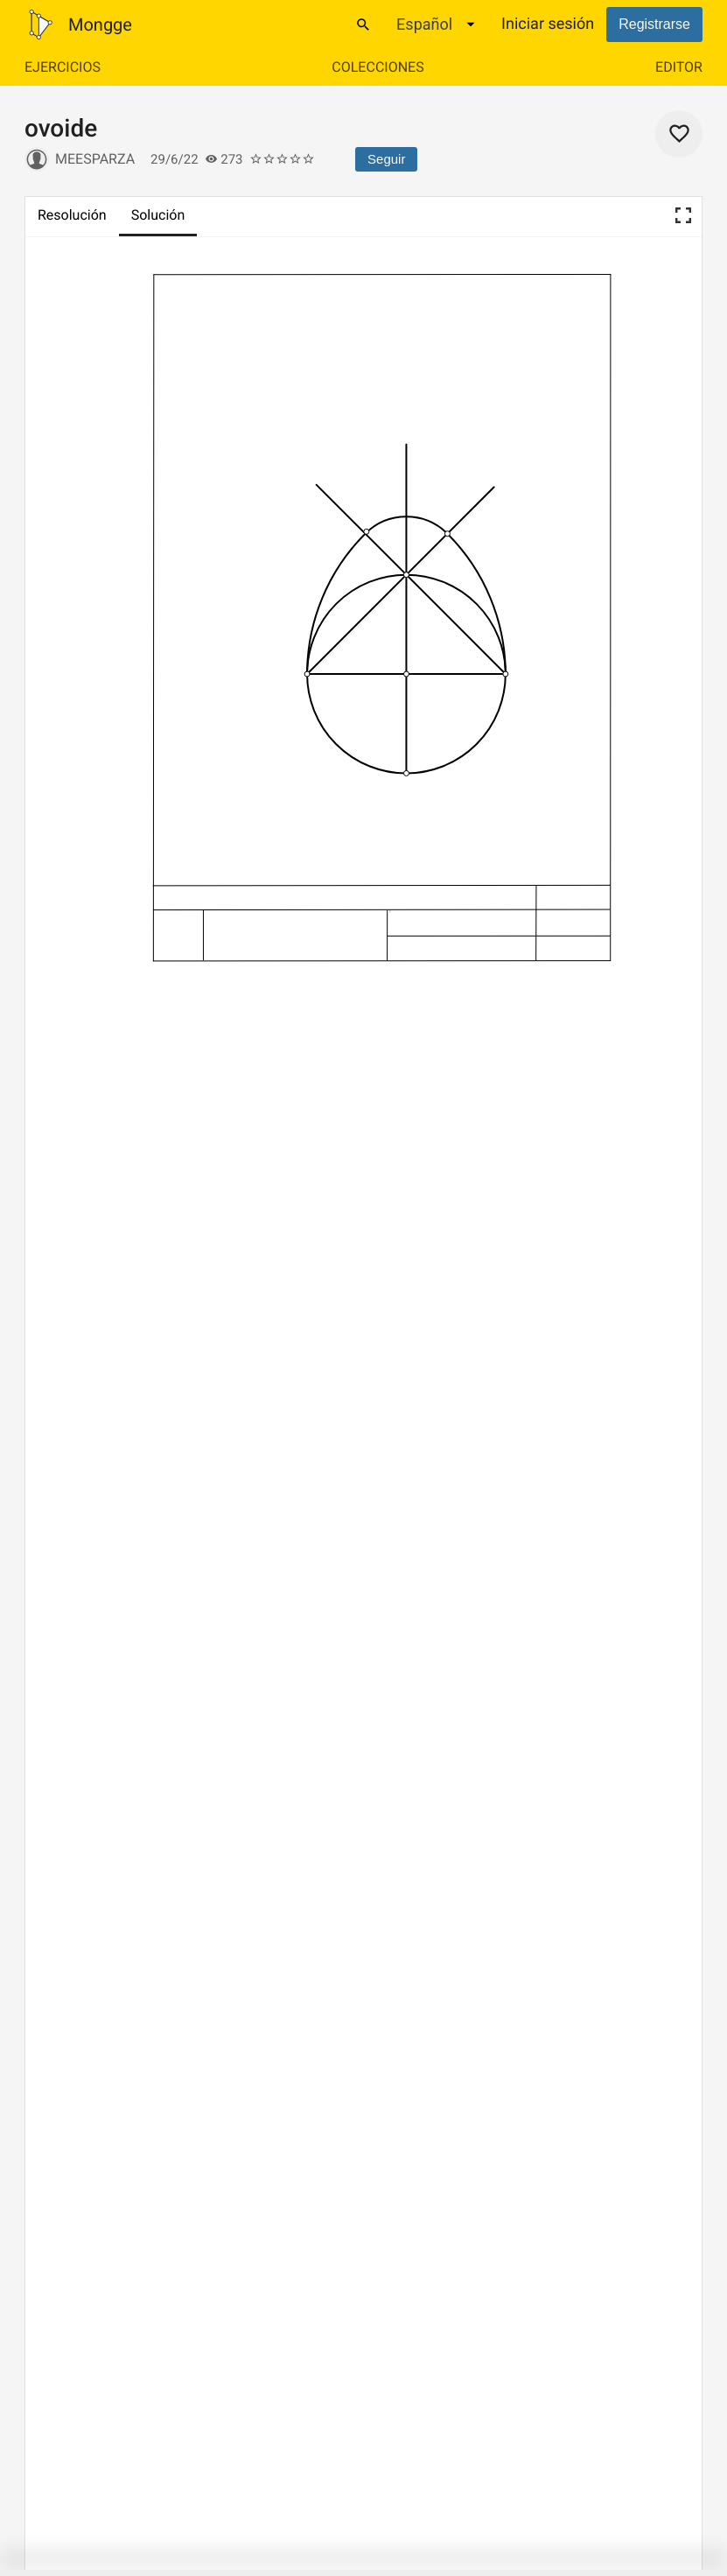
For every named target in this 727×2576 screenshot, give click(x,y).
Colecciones (377, 67)
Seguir (386, 158)
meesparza (95, 159)
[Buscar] (363, 24)
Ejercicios (62, 67)
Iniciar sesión (547, 24)
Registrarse (654, 24)
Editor (679, 67)
